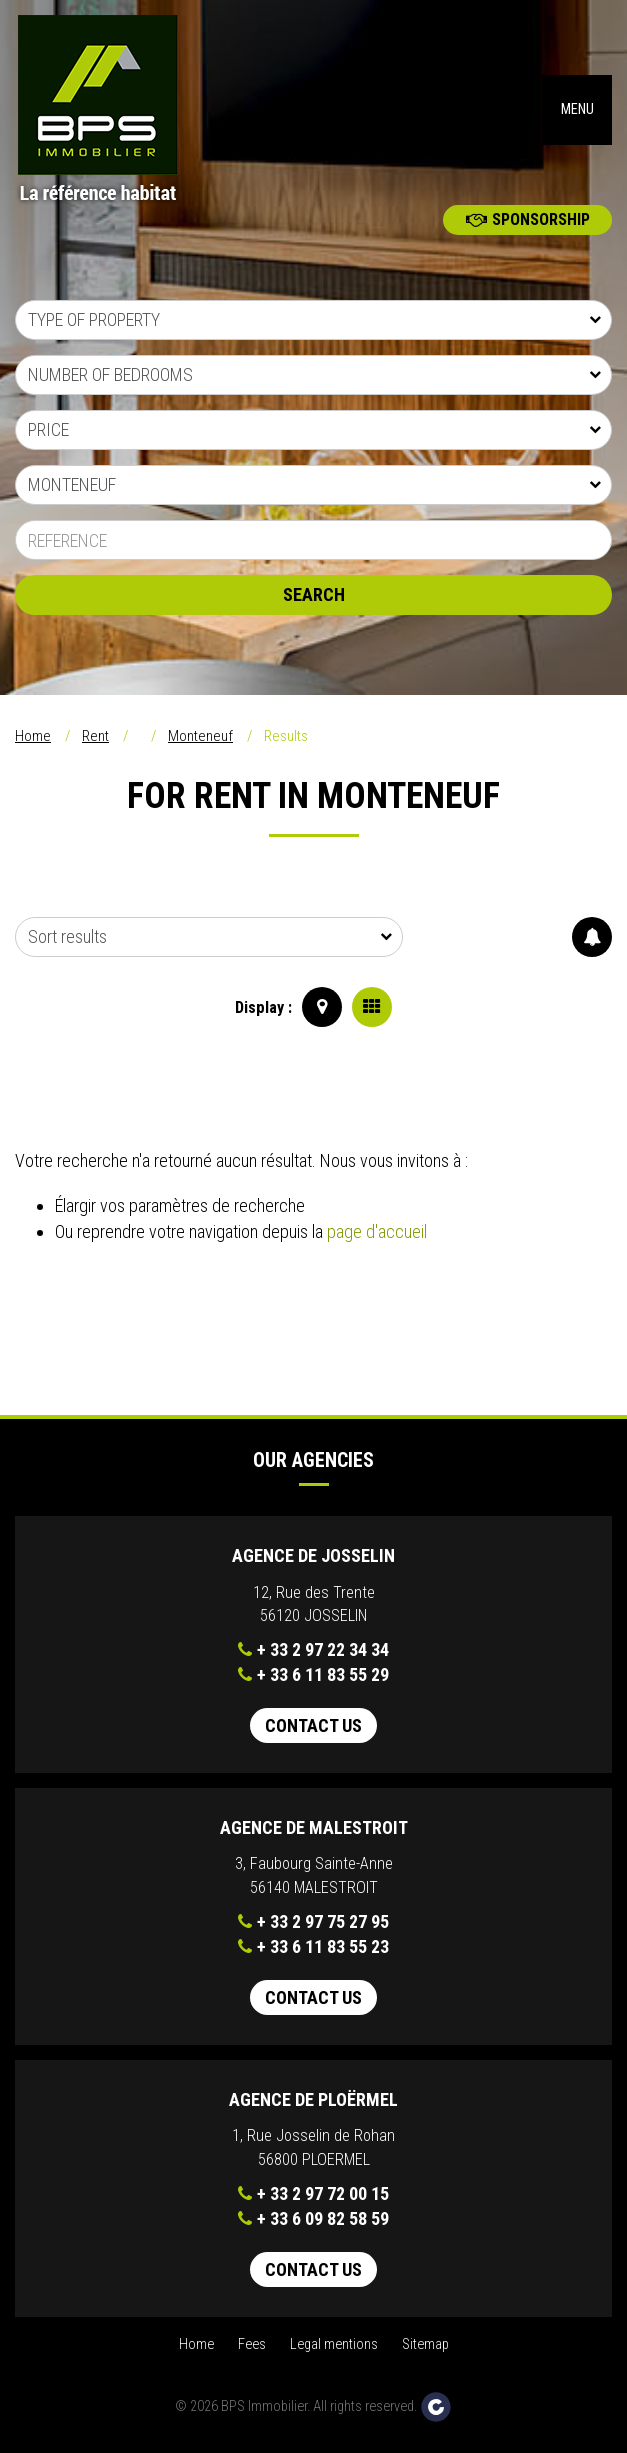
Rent (95, 736)
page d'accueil (377, 1231)
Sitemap (425, 2344)
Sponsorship (528, 219)
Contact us (313, 1725)
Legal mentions (334, 2344)
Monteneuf (200, 736)
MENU (577, 109)
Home (33, 736)
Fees (252, 2344)
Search (314, 594)
